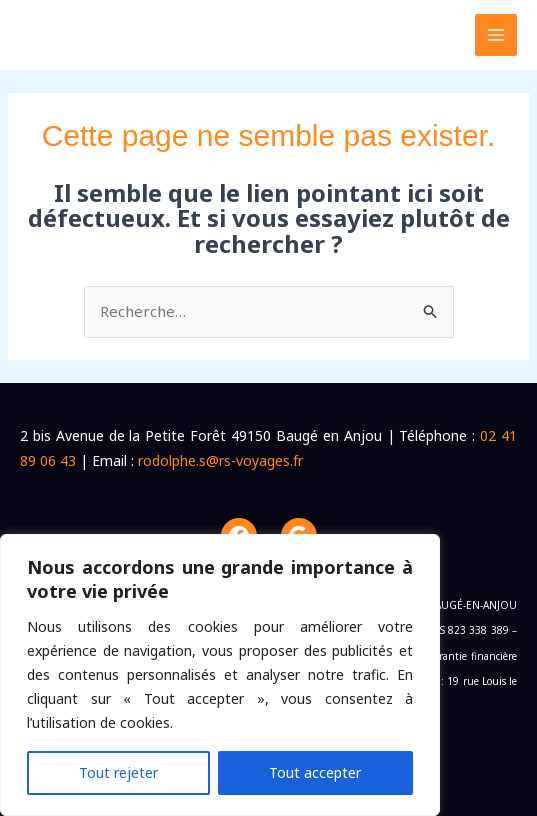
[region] (220, 675)
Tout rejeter (118, 772)
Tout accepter (315, 772)
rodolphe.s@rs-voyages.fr (220, 460)
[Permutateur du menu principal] (496, 35)
